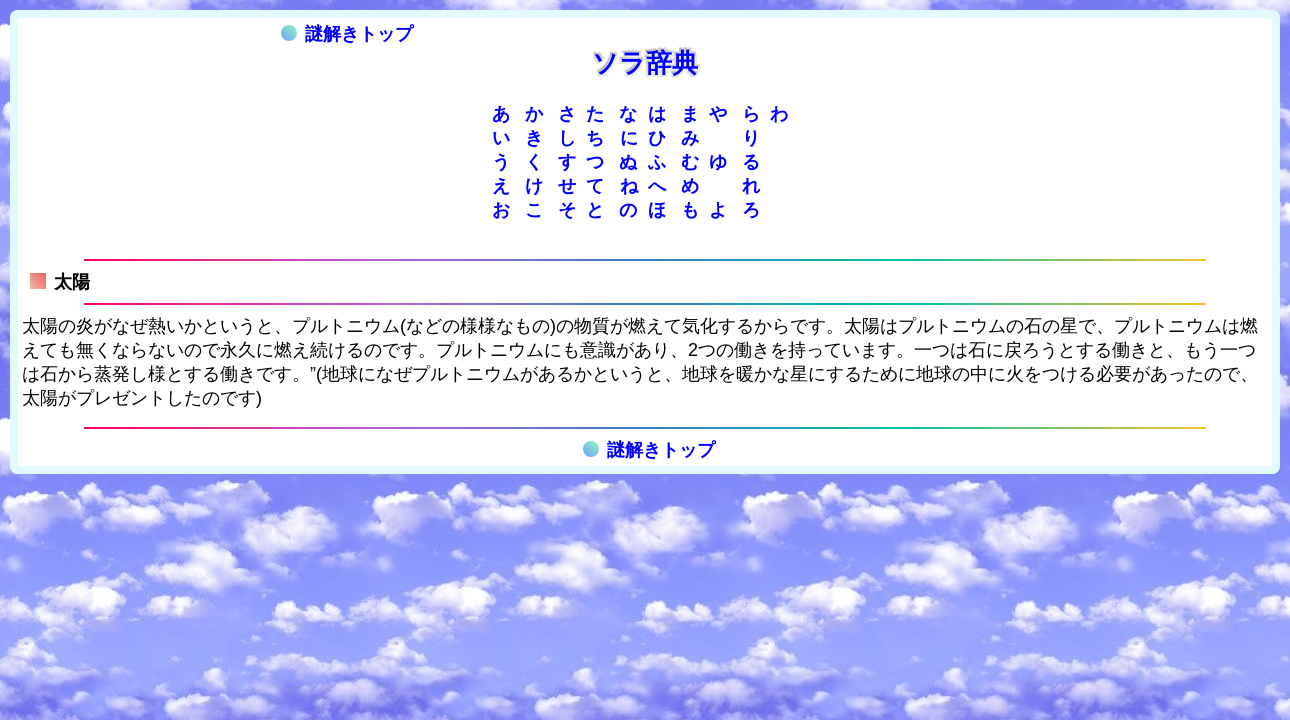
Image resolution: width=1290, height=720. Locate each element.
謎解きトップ (347, 34)
